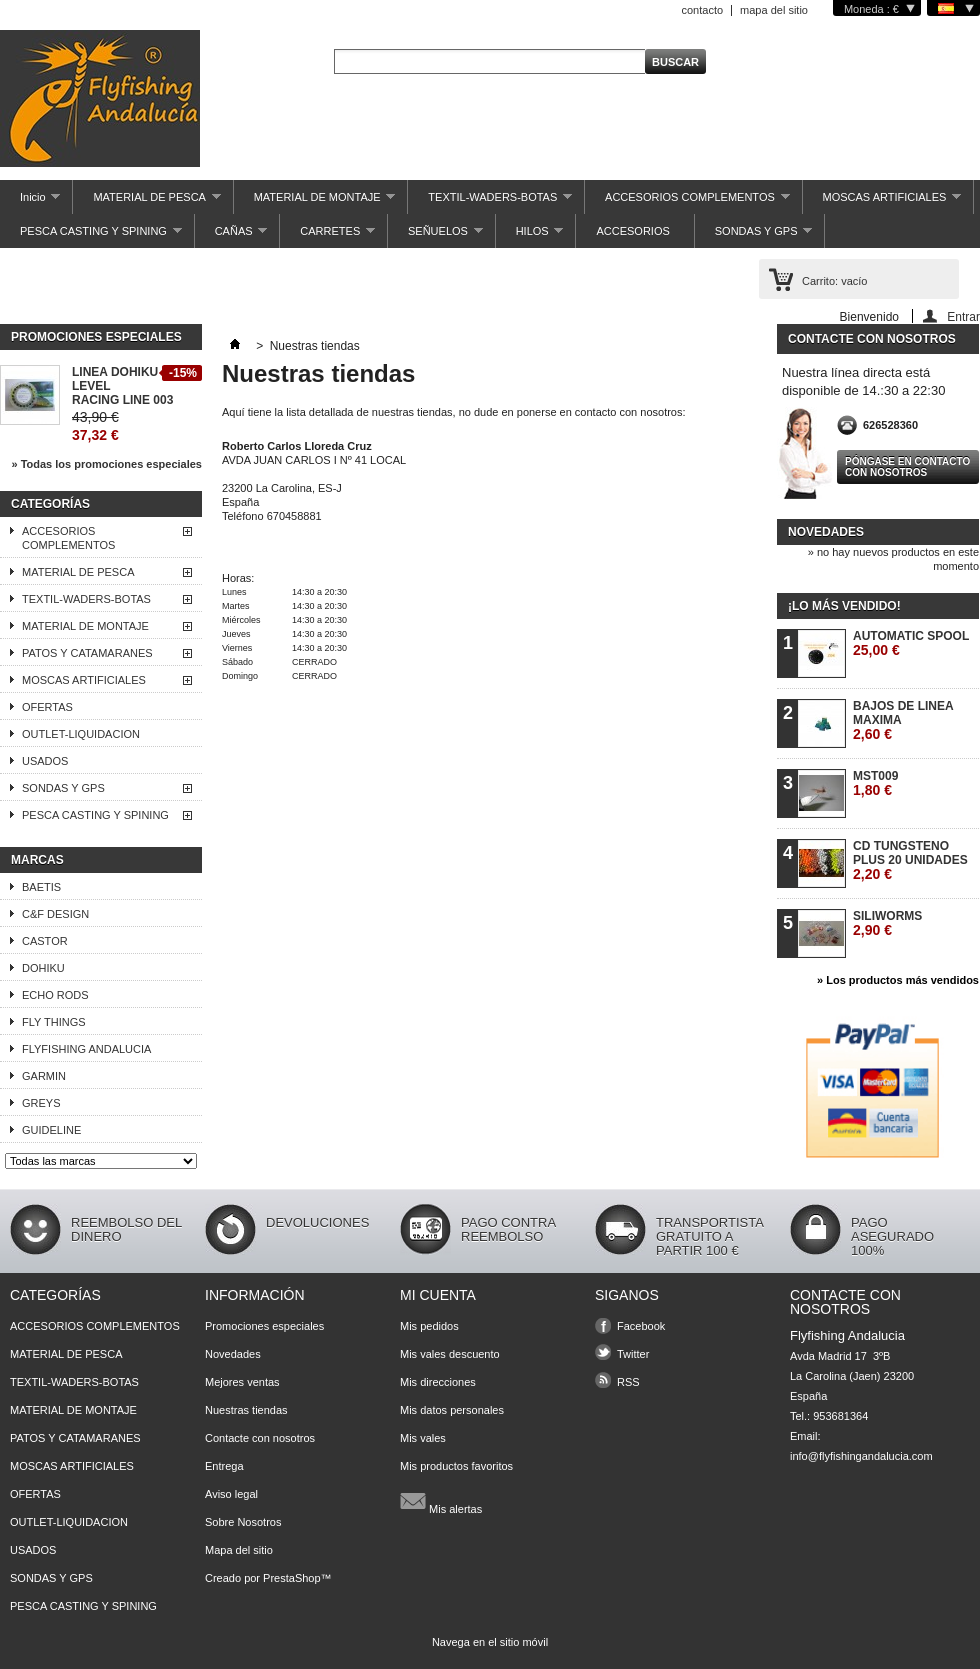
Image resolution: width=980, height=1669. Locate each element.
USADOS (45, 761)
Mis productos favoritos (456, 1466)
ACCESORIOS (632, 231)
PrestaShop (291, 1578)
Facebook (641, 1326)
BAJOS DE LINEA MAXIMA (903, 720)
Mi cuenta (438, 1295)
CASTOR (45, 941)
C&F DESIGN (55, 914)
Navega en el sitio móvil (490, 1642)
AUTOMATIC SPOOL (911, 643)
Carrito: (834, 281)
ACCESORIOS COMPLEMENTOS (687, 202)
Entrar (963, 316)
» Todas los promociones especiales (106, 464)
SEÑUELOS (435, 236)
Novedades (826, 532)
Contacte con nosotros (260, 1438)
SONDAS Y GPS (754, 236)
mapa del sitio (774, 10)
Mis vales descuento (450, 1354)
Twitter (633, 1354)
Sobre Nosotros (243, 1522)
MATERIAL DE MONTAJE (315, 202)
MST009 (875, 783)
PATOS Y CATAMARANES (87, 653)
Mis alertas (441, 1501)
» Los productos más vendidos (898, 980)
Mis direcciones (438, 1382)
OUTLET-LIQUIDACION (81, 734)
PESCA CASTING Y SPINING (91, 236)
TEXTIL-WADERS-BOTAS (490, 202)
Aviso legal (231, 1494)
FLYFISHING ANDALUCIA (86, 1049)
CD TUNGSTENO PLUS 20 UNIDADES (910, 860)
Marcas (37, 860)
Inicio (30, 202)
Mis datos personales (452, 1410)
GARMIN (44, 1076)
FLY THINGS (54, 1022)
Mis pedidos (429, 1326)
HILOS (530, 236)
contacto (702, 10)
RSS (628, 1382)
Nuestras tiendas (246, 1410)
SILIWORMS (887, 923)
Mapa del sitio (239, 1550)
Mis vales (423, 1438)
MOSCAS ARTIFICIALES (882, 202)
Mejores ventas (242, 1382)
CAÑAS (231, 236)
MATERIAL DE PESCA (146, 202)
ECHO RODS (55, 995)
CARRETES (327, 236)
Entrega (224, 1466)
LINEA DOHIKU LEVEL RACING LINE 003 (122, 386)
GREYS (41, 1103)
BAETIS (41, 887)
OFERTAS (47, 707)
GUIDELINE (51, 1130)
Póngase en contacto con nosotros (907, 467)
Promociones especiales (96, 337)
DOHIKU (43, 968)
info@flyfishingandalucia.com (861, 1456)
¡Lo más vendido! (844, 606)
